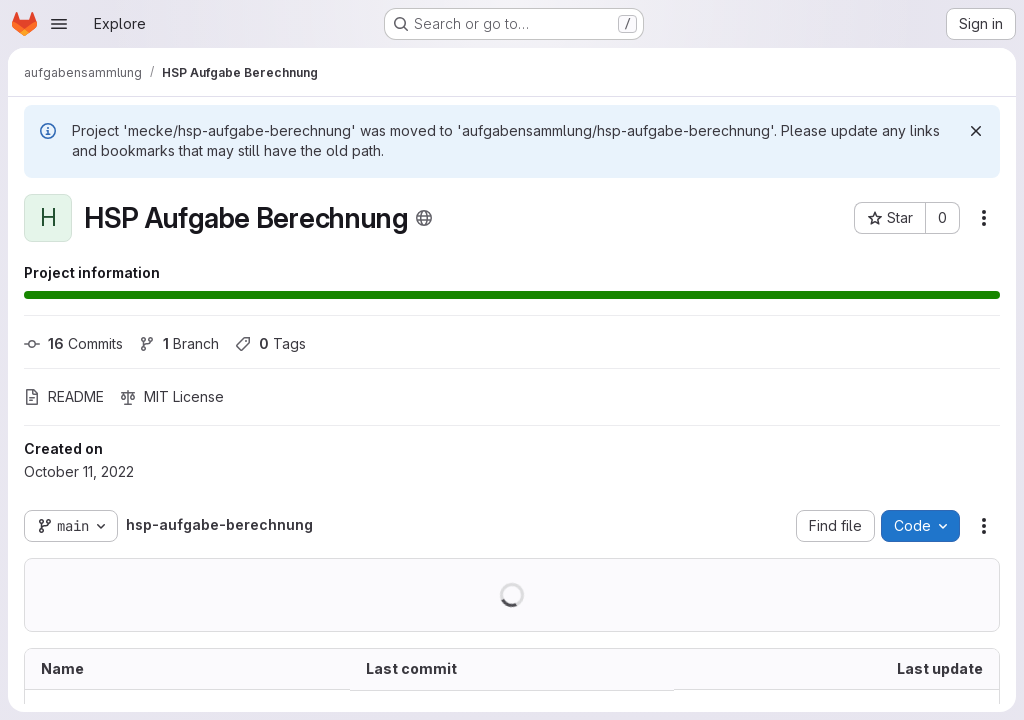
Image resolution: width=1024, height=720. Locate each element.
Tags (270, 343)
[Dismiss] (976, 131)
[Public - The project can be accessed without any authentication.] (424, 218)
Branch (179, 343)
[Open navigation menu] (59, 24)
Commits (73, 343)
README (64, 396)
